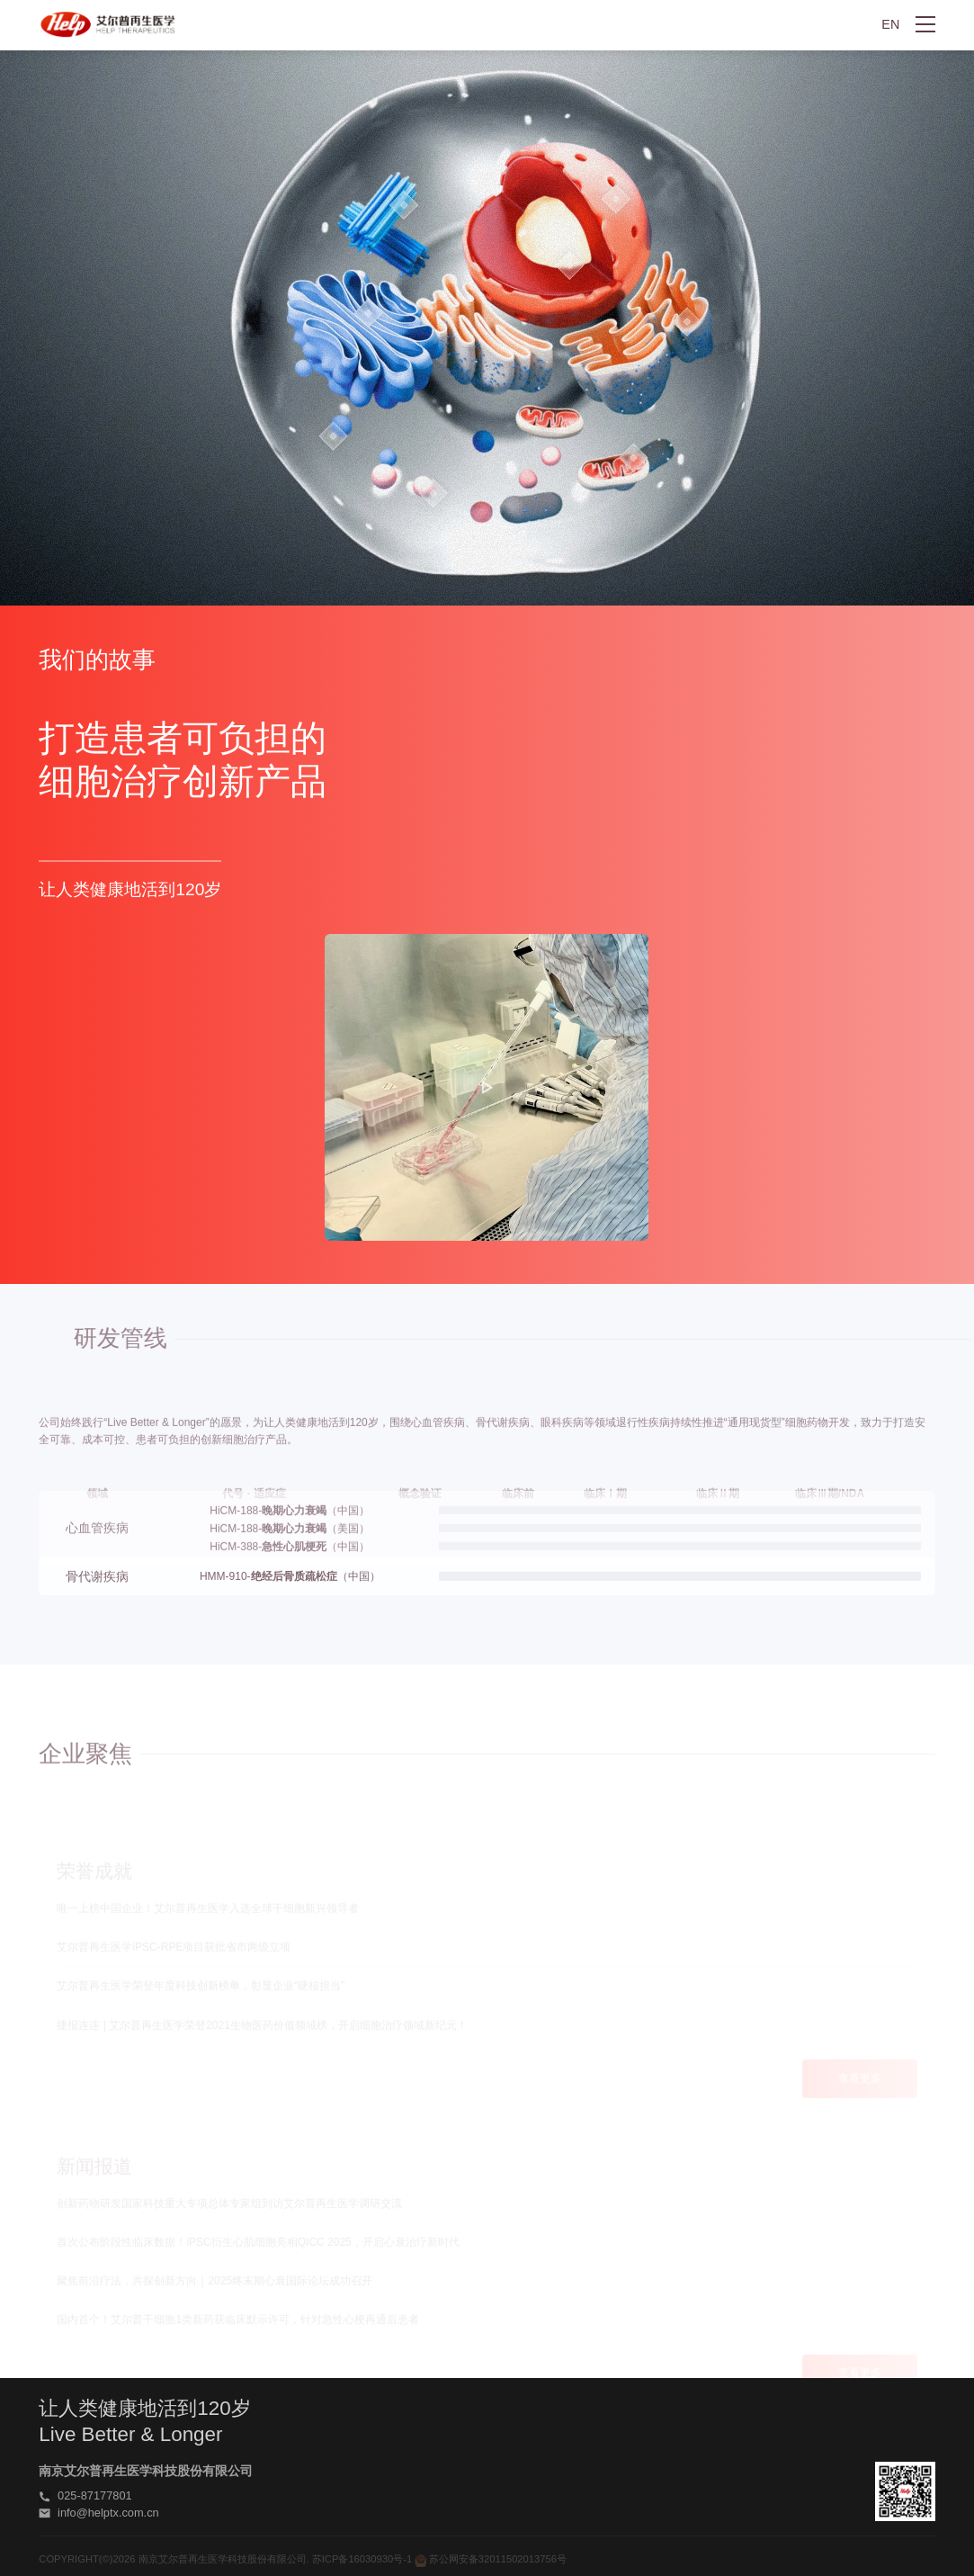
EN (890, 24)
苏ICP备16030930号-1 (362, 2560)
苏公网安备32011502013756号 (491, 2560)
